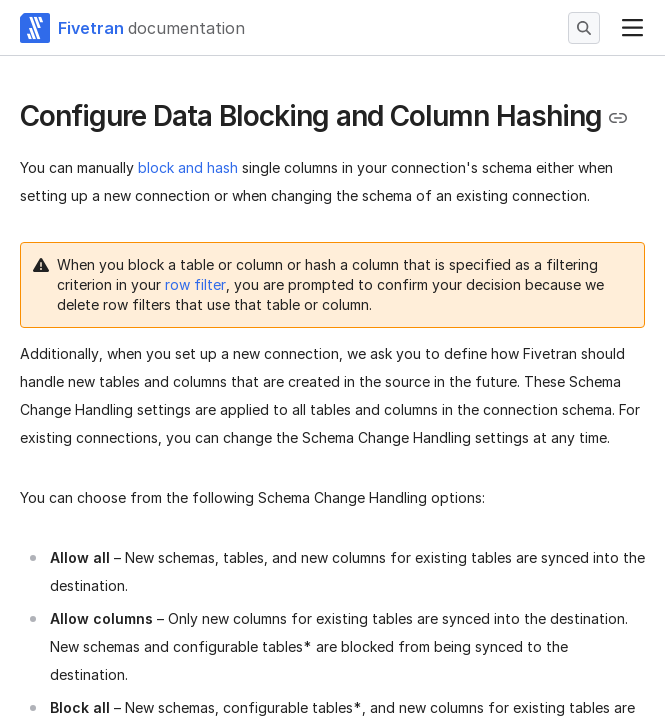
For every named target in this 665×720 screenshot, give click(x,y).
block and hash (188, 167)
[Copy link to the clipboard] (618, 118)
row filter (195, 284)
